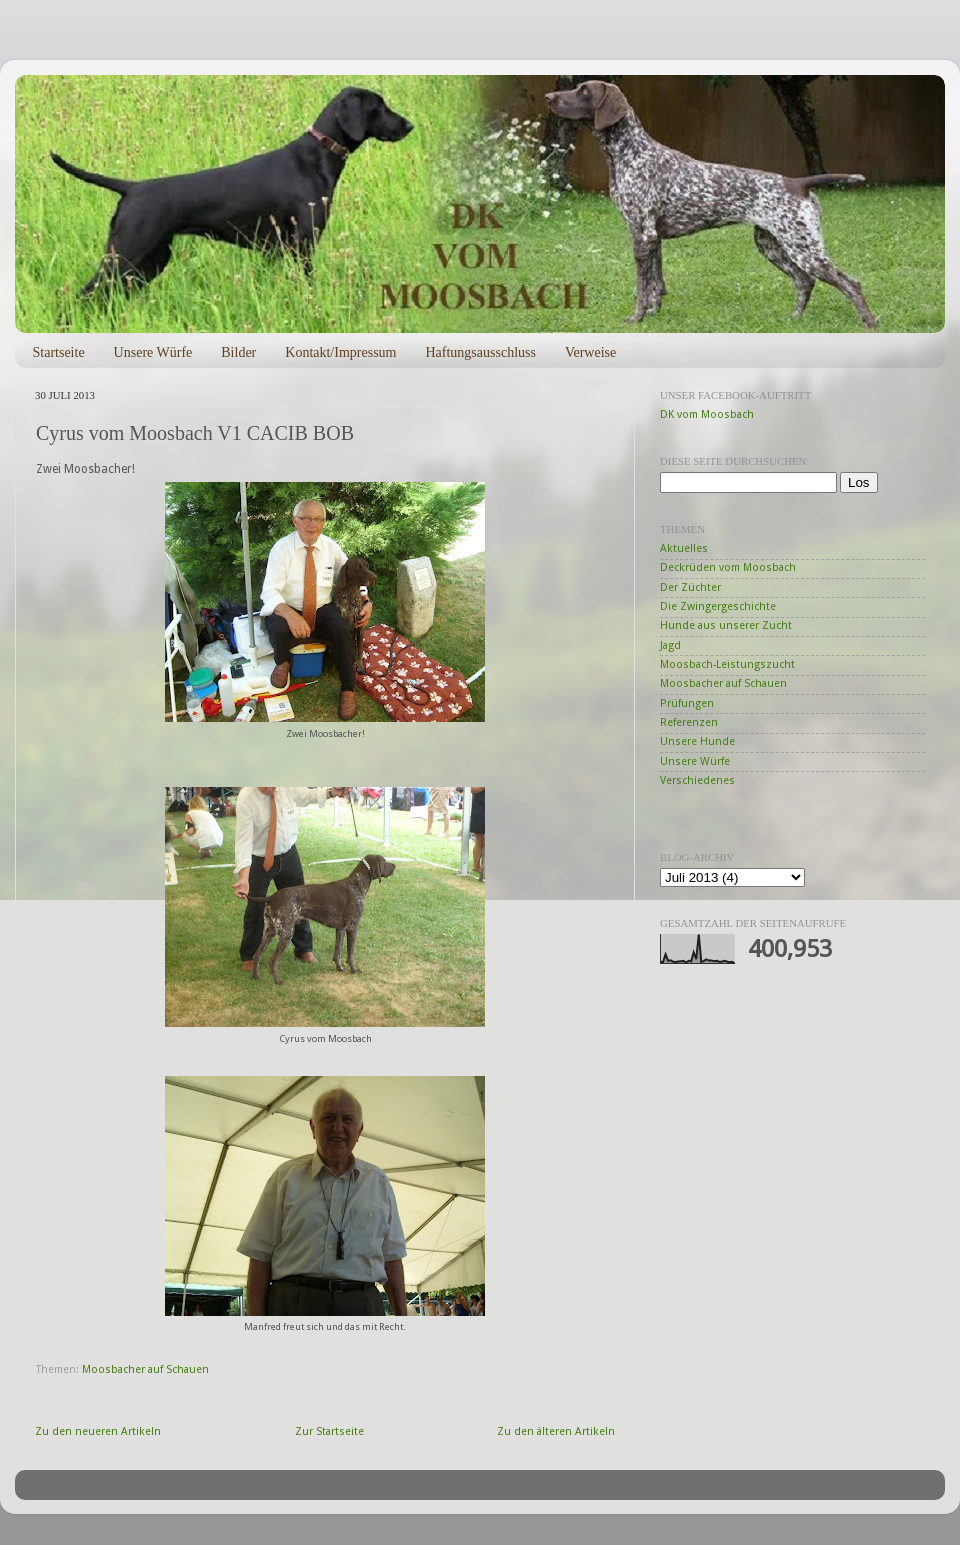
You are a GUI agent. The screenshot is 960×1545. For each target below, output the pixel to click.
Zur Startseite (329, 1431)
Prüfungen (687, 703)
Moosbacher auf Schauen (145, 1369)
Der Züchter (690, 587)
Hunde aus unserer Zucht (726, 625)
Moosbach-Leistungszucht (727, 664)
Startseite (59, 352)
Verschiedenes (697, 780)
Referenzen (689, 722)
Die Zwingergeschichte (718, 606)
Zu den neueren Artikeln (98, 1431)
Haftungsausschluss (480, 352)
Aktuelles (684, 548)
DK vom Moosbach (707, 414)
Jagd (670, 645)
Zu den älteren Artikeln (556, 1431)
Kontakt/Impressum (340, 352)
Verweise (590, 352)
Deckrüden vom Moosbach (728, 567)
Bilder (238, 352)
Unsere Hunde (697, 741)
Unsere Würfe (153, 352)
